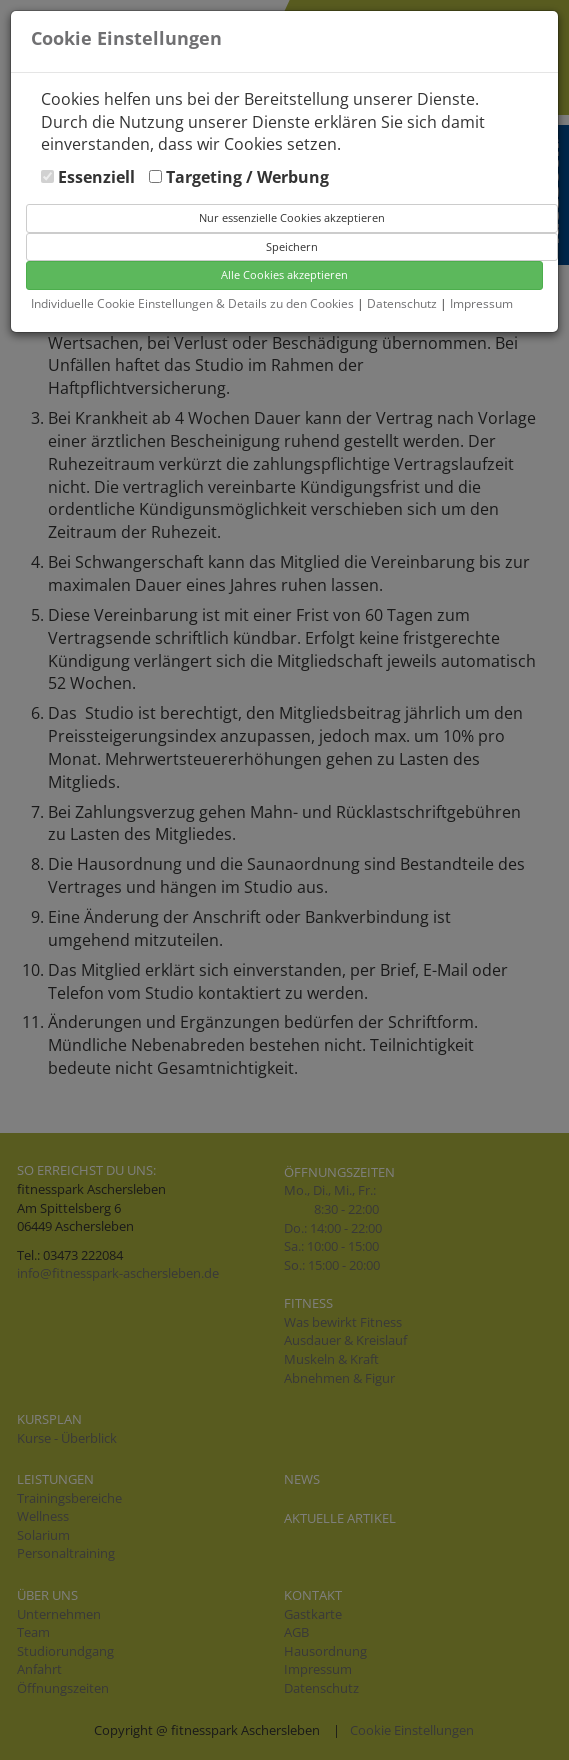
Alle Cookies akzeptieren (284, 274)
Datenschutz (403, 303)
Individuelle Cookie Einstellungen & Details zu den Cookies (192, 303)
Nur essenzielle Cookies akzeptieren (292, 217)
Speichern (292, 246)
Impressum (481, 303)
